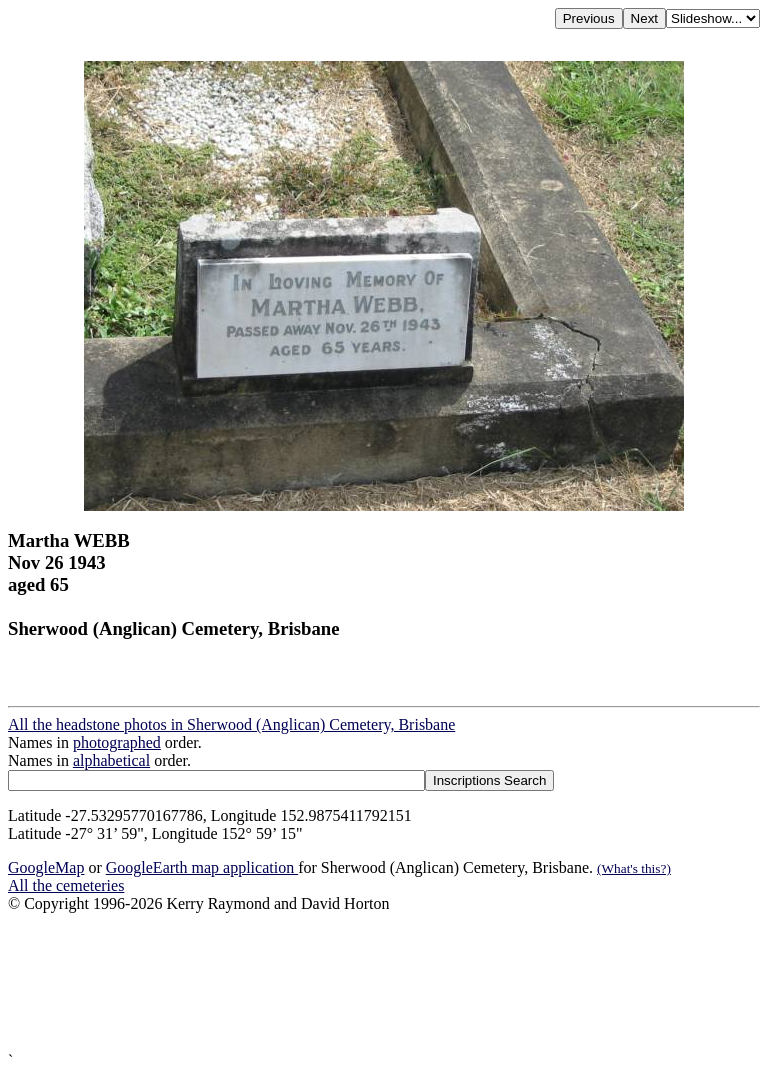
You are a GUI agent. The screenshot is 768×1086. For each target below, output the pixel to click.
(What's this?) (634, 868)
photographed (117, 742)
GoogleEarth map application (202, 867)
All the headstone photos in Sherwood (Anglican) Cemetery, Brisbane (231, 724)
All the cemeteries (66, 885)
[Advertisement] (384, 982)
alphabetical (111, 760)
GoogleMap (46, 867)
